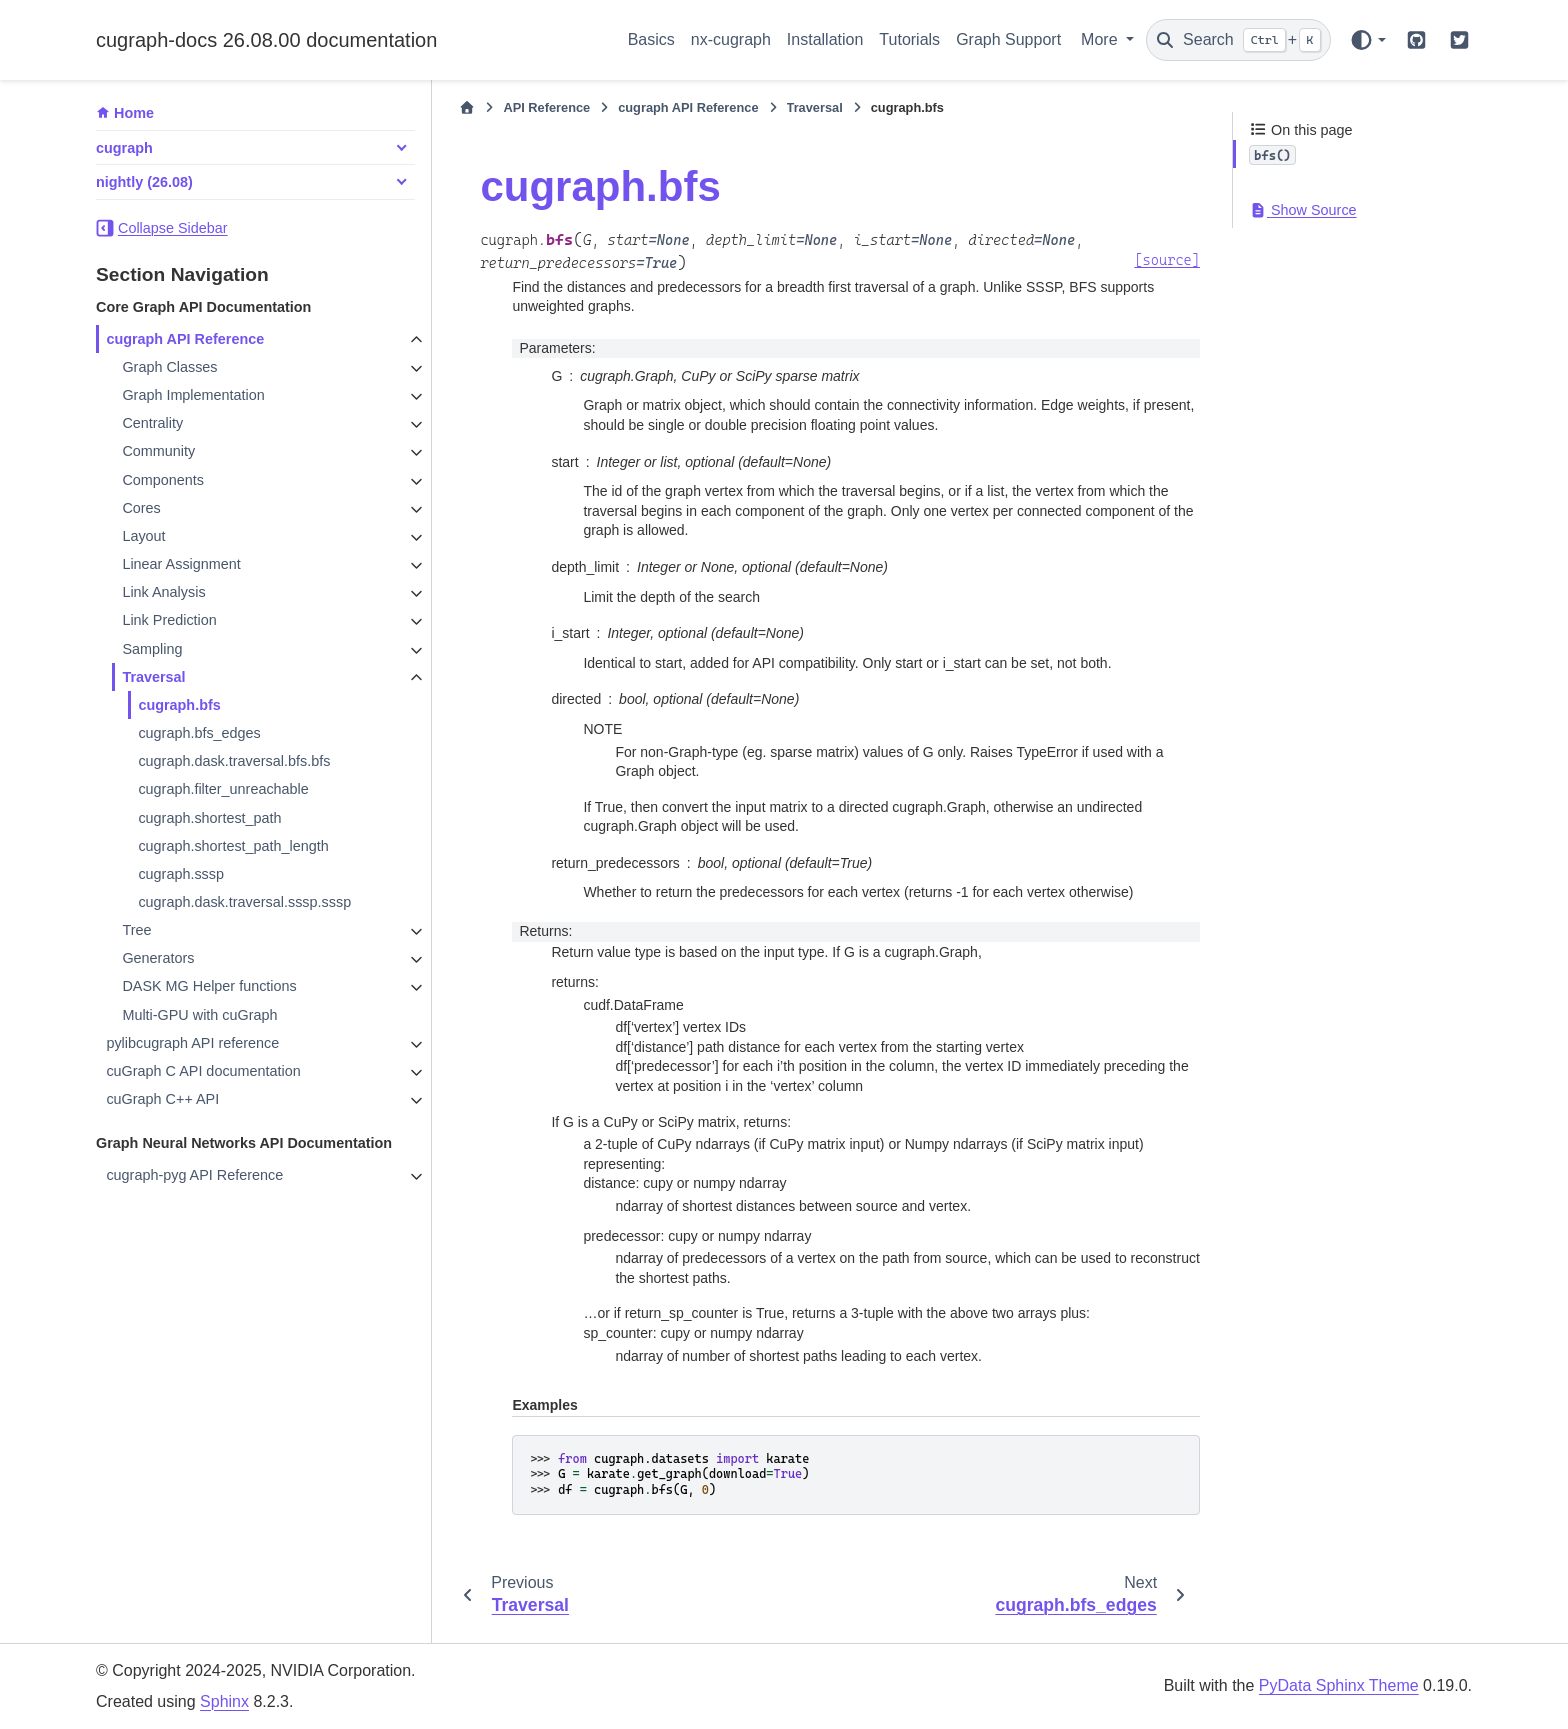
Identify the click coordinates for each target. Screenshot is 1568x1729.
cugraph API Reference (185, 339)
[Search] (1238, 40)
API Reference (546, 107)
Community (158, 451)
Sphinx (224, 1701)
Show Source (1303, 210)
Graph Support (1008, 39)
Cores (141, 508)
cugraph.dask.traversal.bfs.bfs (234, 761)
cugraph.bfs (179, 705)
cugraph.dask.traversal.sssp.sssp (244, 902)
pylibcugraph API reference (192, 1043)
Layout (143, 536)
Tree (136, 930)
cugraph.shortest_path (209, 818)
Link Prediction (169, 620)
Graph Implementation (193, 395)
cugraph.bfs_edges (199, 733)
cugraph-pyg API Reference (194, 1175)
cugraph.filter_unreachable (223, 789)
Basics (651, 39)
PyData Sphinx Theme (1339, 1685)
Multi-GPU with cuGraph (199, 1015)
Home (134, 113)
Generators (158, 958)
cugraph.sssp (181, 874)
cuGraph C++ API (162, 1099)
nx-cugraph (731, 39)
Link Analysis (163, 592)
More (1101, 39)
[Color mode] (1367, 40)
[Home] (467, 108)
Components (163, 480)
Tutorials (909, 39)
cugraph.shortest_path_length (233, 846)
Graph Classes (169, 367)
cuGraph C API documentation (203, 1071)
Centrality (152, 423)
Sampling (152, 649)
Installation (825, 39)
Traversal (153, 677)
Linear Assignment (181, 564)
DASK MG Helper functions (209, 986)
